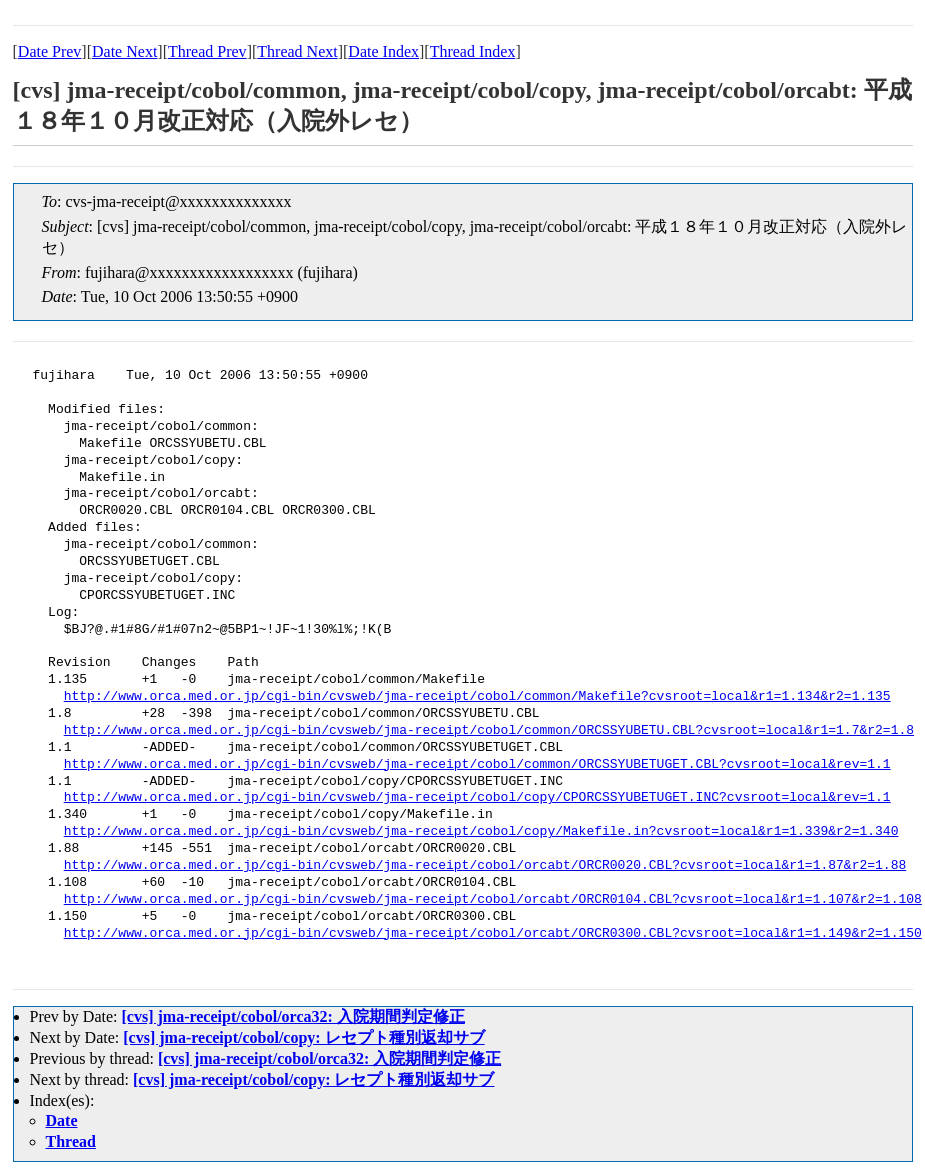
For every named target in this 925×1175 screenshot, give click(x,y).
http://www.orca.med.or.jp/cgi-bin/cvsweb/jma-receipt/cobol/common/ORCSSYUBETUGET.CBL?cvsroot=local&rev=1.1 (477, 765)
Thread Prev (207, 51)
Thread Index (473, 51)
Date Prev (50, 51)
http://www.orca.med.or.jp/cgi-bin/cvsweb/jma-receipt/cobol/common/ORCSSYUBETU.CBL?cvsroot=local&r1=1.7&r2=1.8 (489, 731)
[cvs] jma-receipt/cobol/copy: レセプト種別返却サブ (303, 1037)
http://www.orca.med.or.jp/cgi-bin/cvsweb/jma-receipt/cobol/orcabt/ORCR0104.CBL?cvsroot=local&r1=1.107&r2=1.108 (493, 900)
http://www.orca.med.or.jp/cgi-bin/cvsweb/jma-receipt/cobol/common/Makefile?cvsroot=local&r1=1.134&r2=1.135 (477, 697)
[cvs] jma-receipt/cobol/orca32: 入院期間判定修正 (292, 1016)
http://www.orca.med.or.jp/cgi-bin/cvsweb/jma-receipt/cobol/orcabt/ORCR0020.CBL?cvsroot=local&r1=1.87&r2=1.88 (485, 866)
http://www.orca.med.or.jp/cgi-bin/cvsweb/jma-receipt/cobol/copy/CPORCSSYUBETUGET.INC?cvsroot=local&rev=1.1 (477, 798)
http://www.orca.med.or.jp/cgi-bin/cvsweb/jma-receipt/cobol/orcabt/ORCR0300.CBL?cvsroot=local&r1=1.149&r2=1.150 (493, 934)
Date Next (124, 51)
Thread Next (297, 51)
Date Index (383, 51)
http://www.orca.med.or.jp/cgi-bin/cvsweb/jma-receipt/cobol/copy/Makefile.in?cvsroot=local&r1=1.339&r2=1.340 (481, 832)
